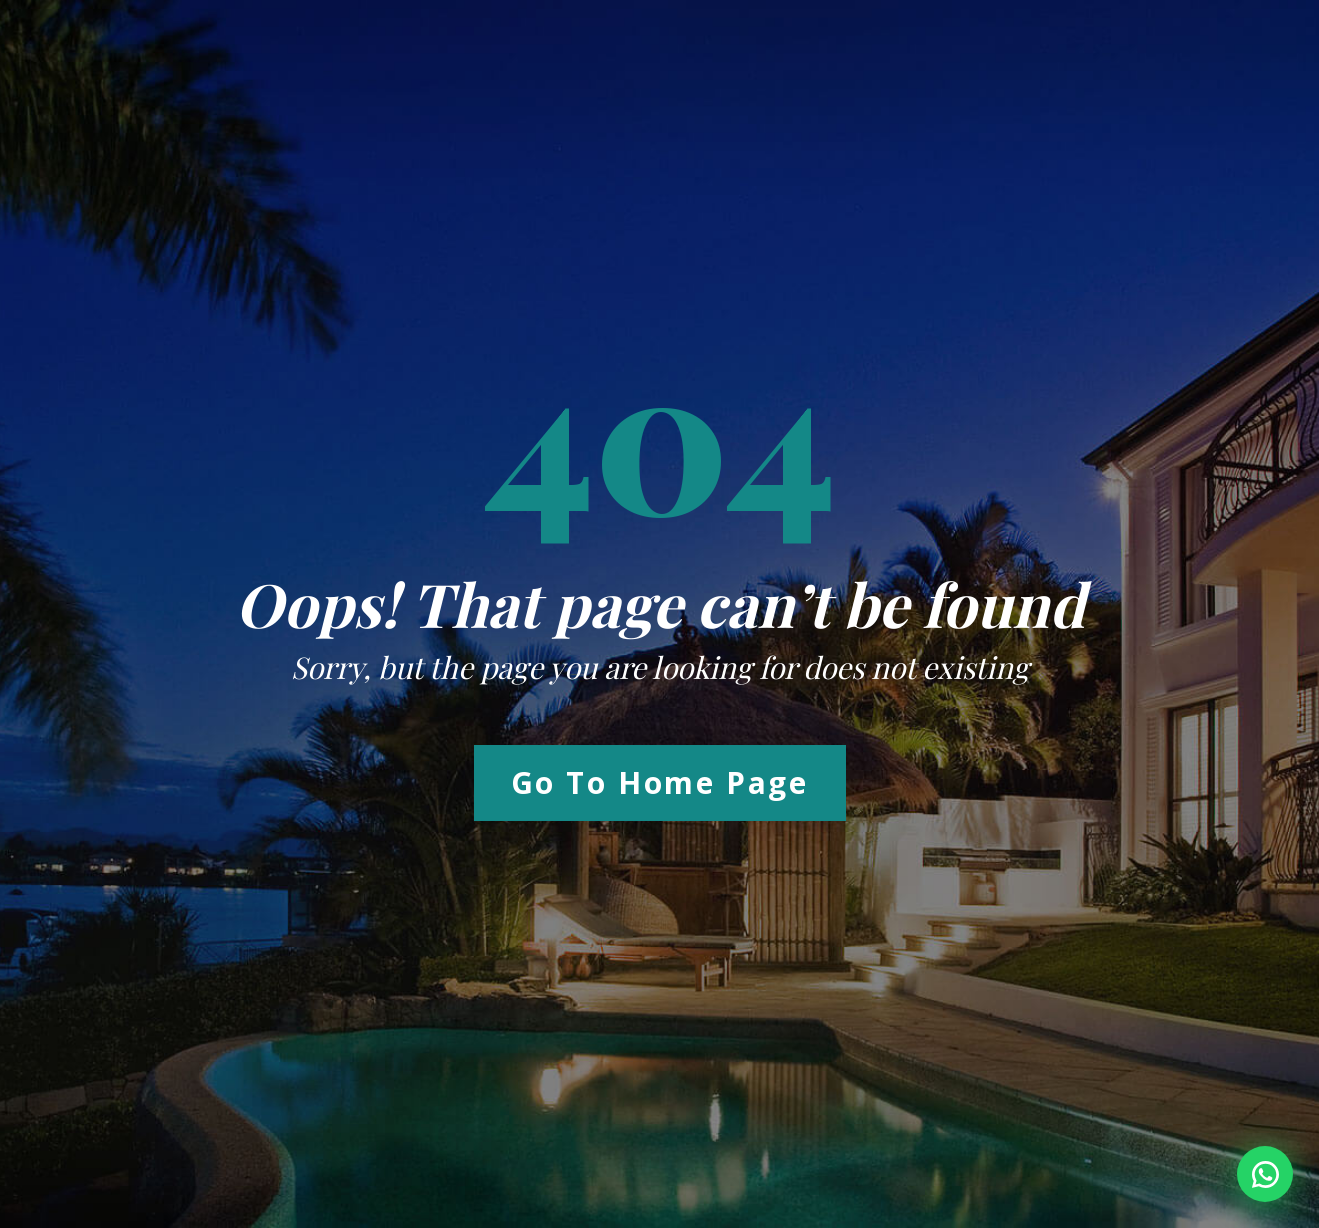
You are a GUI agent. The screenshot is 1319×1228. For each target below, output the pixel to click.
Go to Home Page (660, 782)
